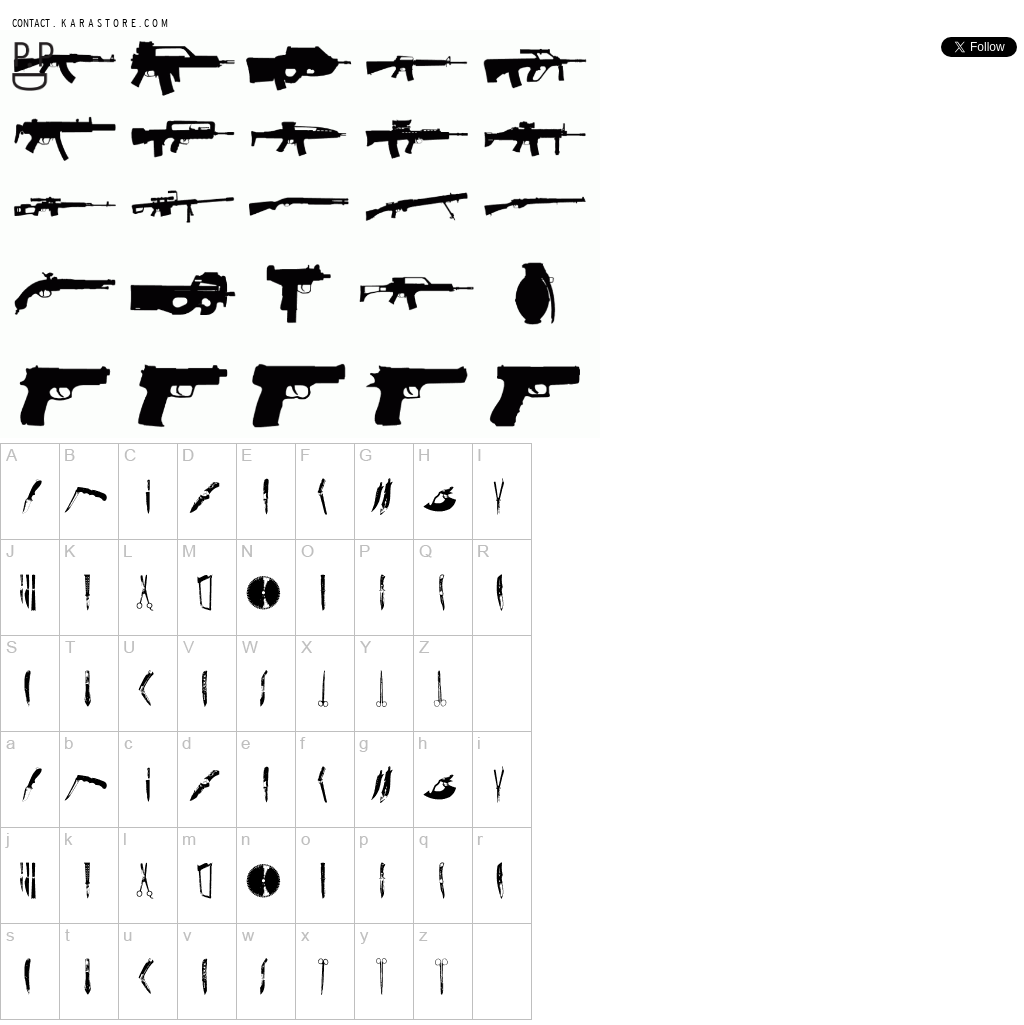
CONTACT (31, 22)
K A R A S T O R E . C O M (113, 22)
